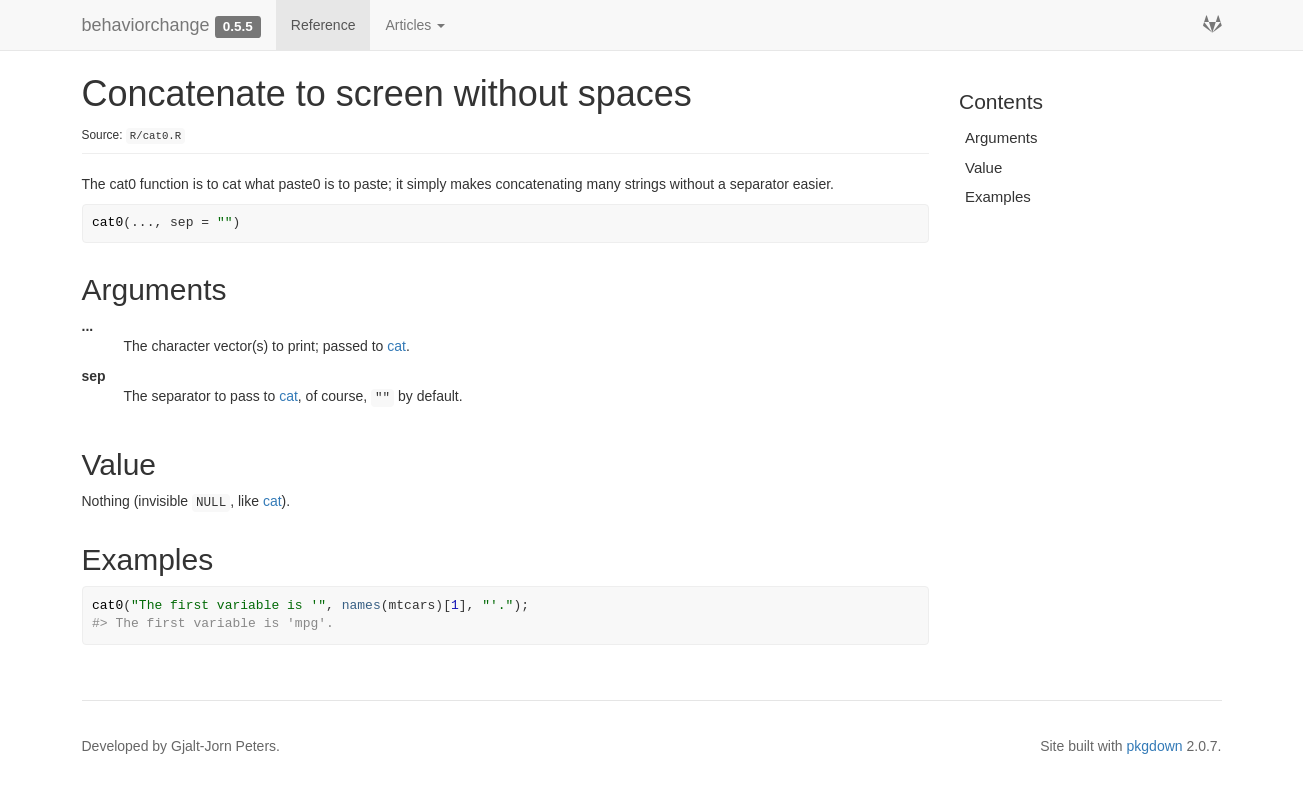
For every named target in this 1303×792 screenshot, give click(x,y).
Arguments (1001, 137)
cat (396, 346)
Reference (323, 25)
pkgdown (1155, 746)
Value (983, 167)
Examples (998, 196)
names (361, 605)
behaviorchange (146, 25)
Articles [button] (415, 25)
